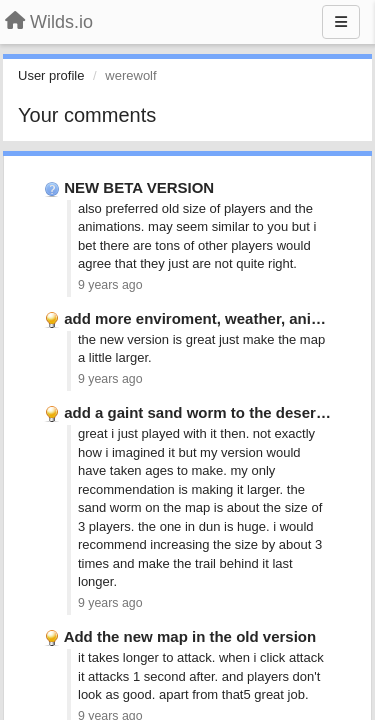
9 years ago (110, 285)
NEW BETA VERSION (139, 187)
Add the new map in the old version (190, 636)
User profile (51, 75)
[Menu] (341, 22)
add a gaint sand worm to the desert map (210, 412)
